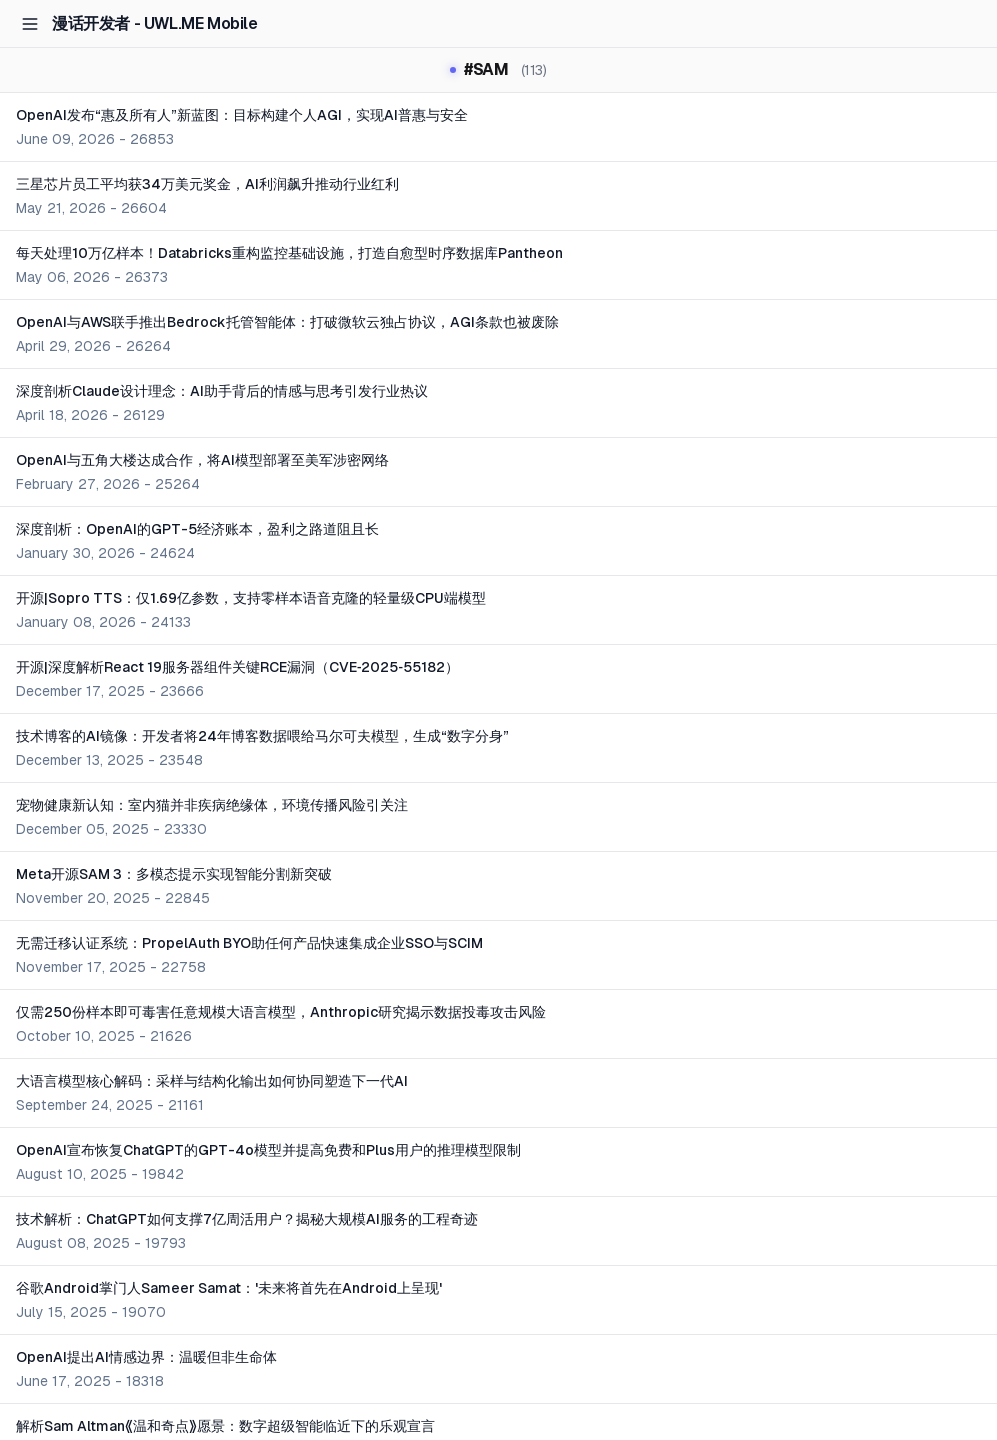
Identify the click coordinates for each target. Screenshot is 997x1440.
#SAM (498, 70)
